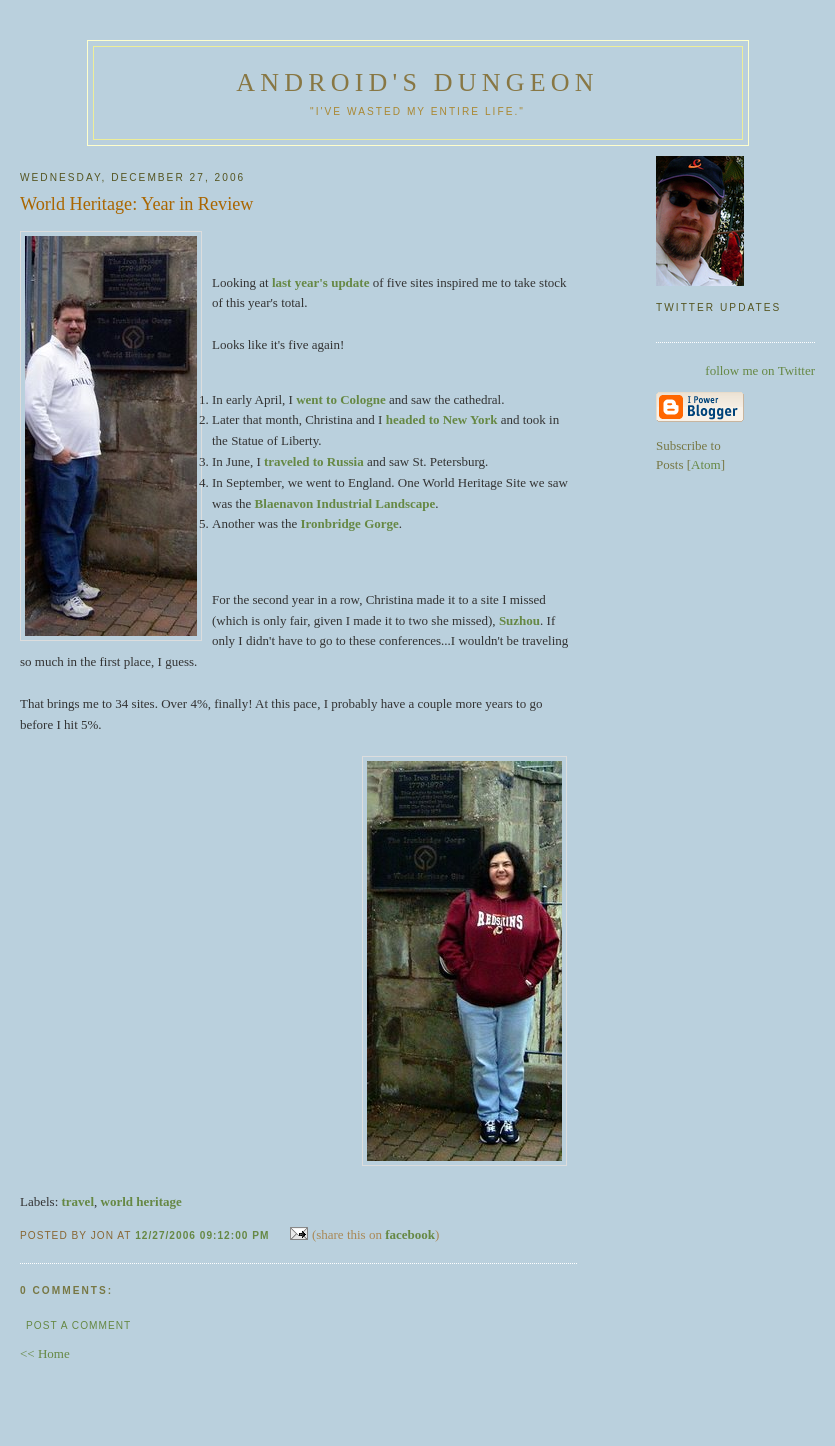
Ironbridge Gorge (349, 523)
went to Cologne (341, 399)
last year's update (321, 282)
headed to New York (442, 419)
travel (78, 1201)
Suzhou (519, 620)
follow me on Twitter (760, 370)
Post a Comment (78, 1325)
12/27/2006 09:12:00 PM (204, 1235)
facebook (410, 1234)
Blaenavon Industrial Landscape (345, 503)
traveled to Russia (314, 461)
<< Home (45, 1353)
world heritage (141, 1201)
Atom (706, 464)
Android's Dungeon (417, 82)
